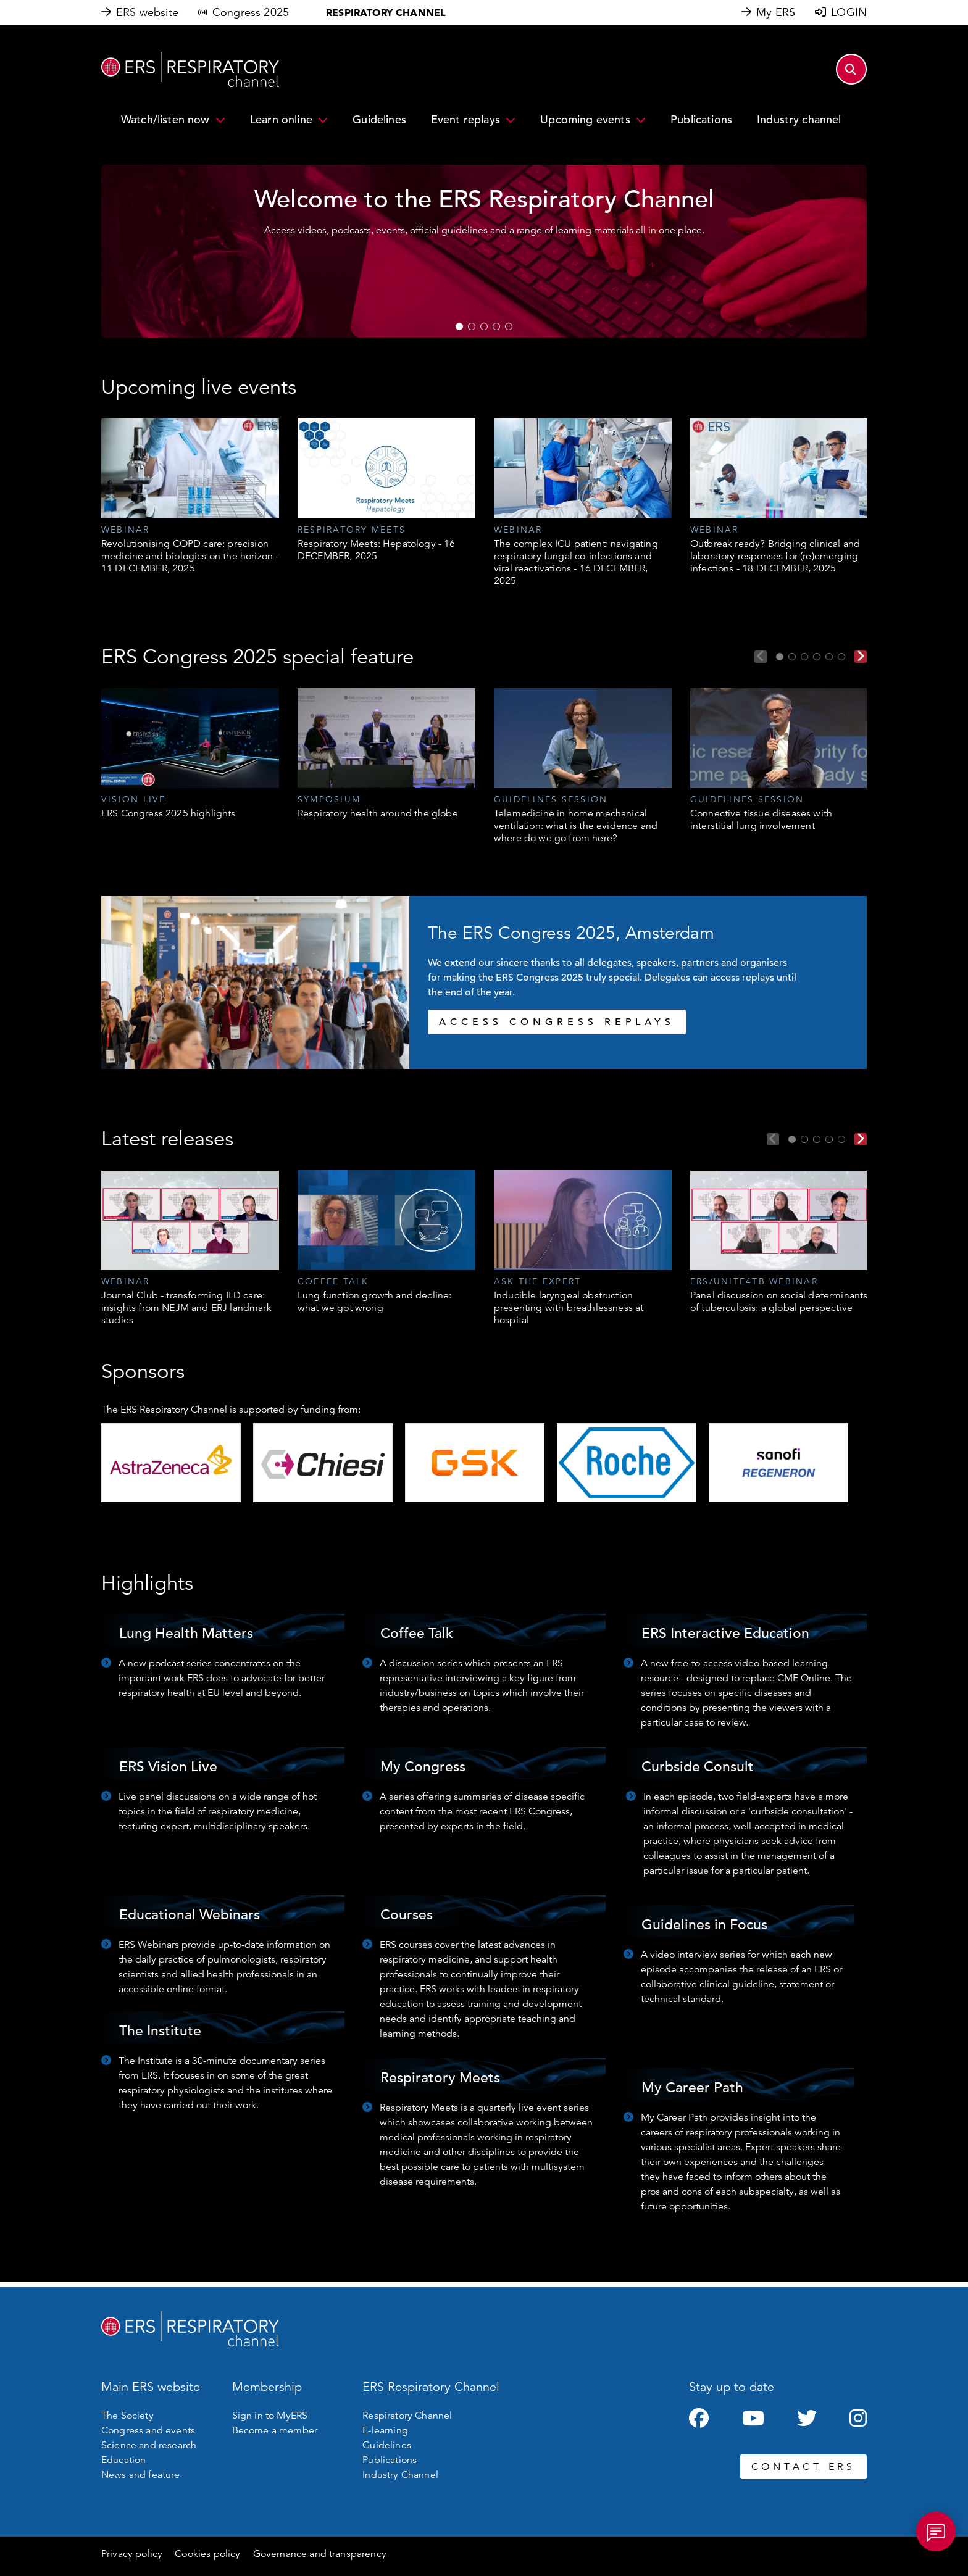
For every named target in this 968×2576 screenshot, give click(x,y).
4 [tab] (496, 326)
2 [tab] (471, 326)
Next (860, 656)
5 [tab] (509, 326)
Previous (760, 656)
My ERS (775, 12)
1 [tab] (459, 326)
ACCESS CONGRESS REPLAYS (557, 1022)
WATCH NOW (521, 282)
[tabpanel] (190, 496)
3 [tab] (484, 326)
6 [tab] (841, 656)
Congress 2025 (250, 12)
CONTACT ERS (803, 2467)
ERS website (147, 12)
